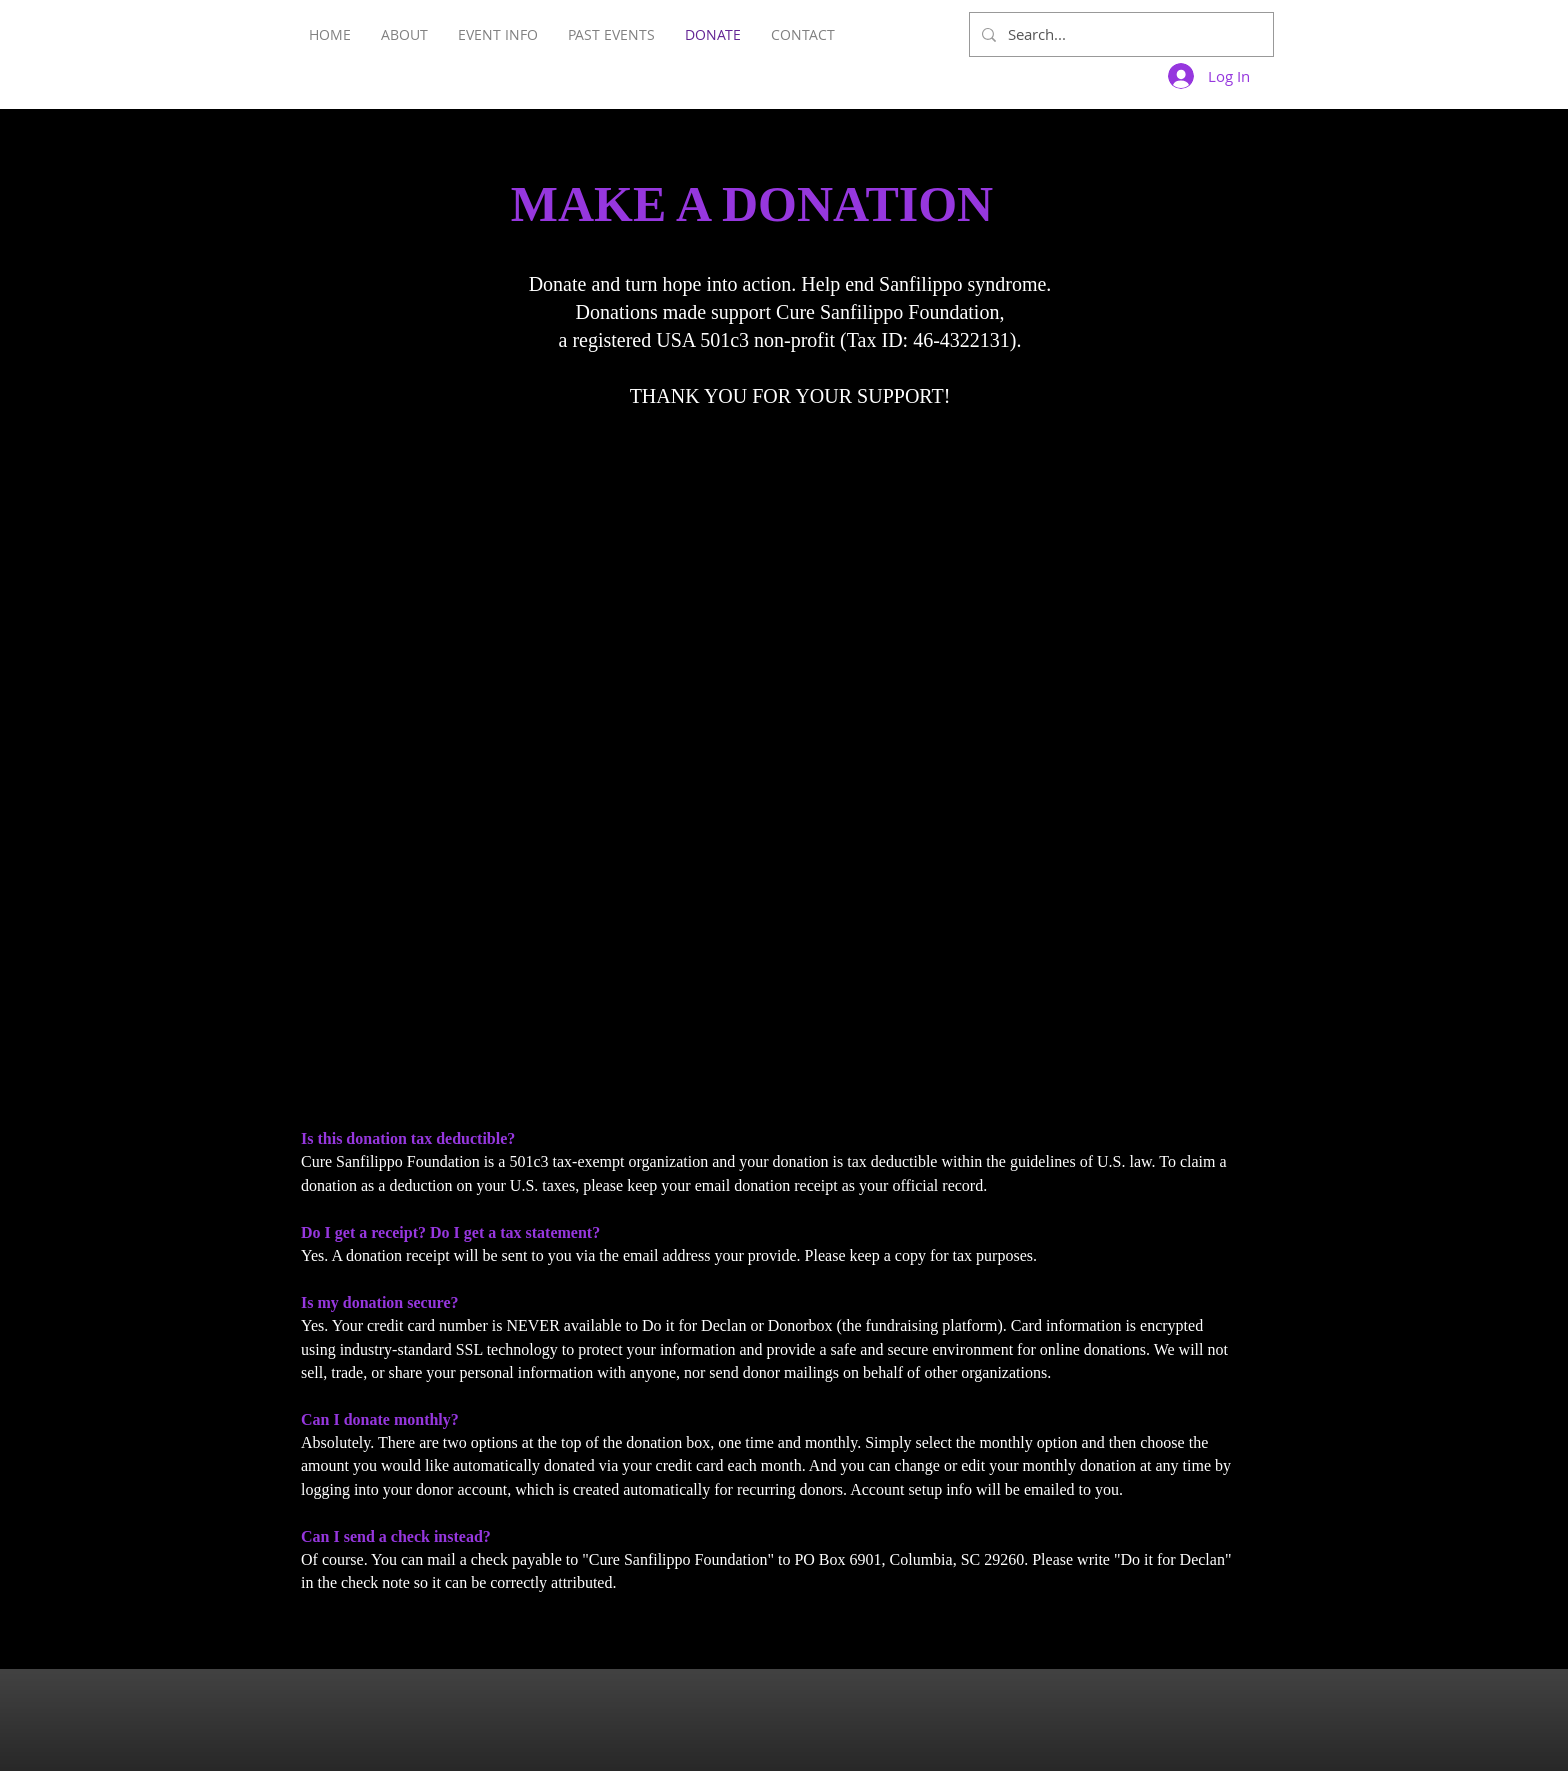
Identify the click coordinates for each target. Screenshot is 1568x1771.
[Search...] (1119, 34)
